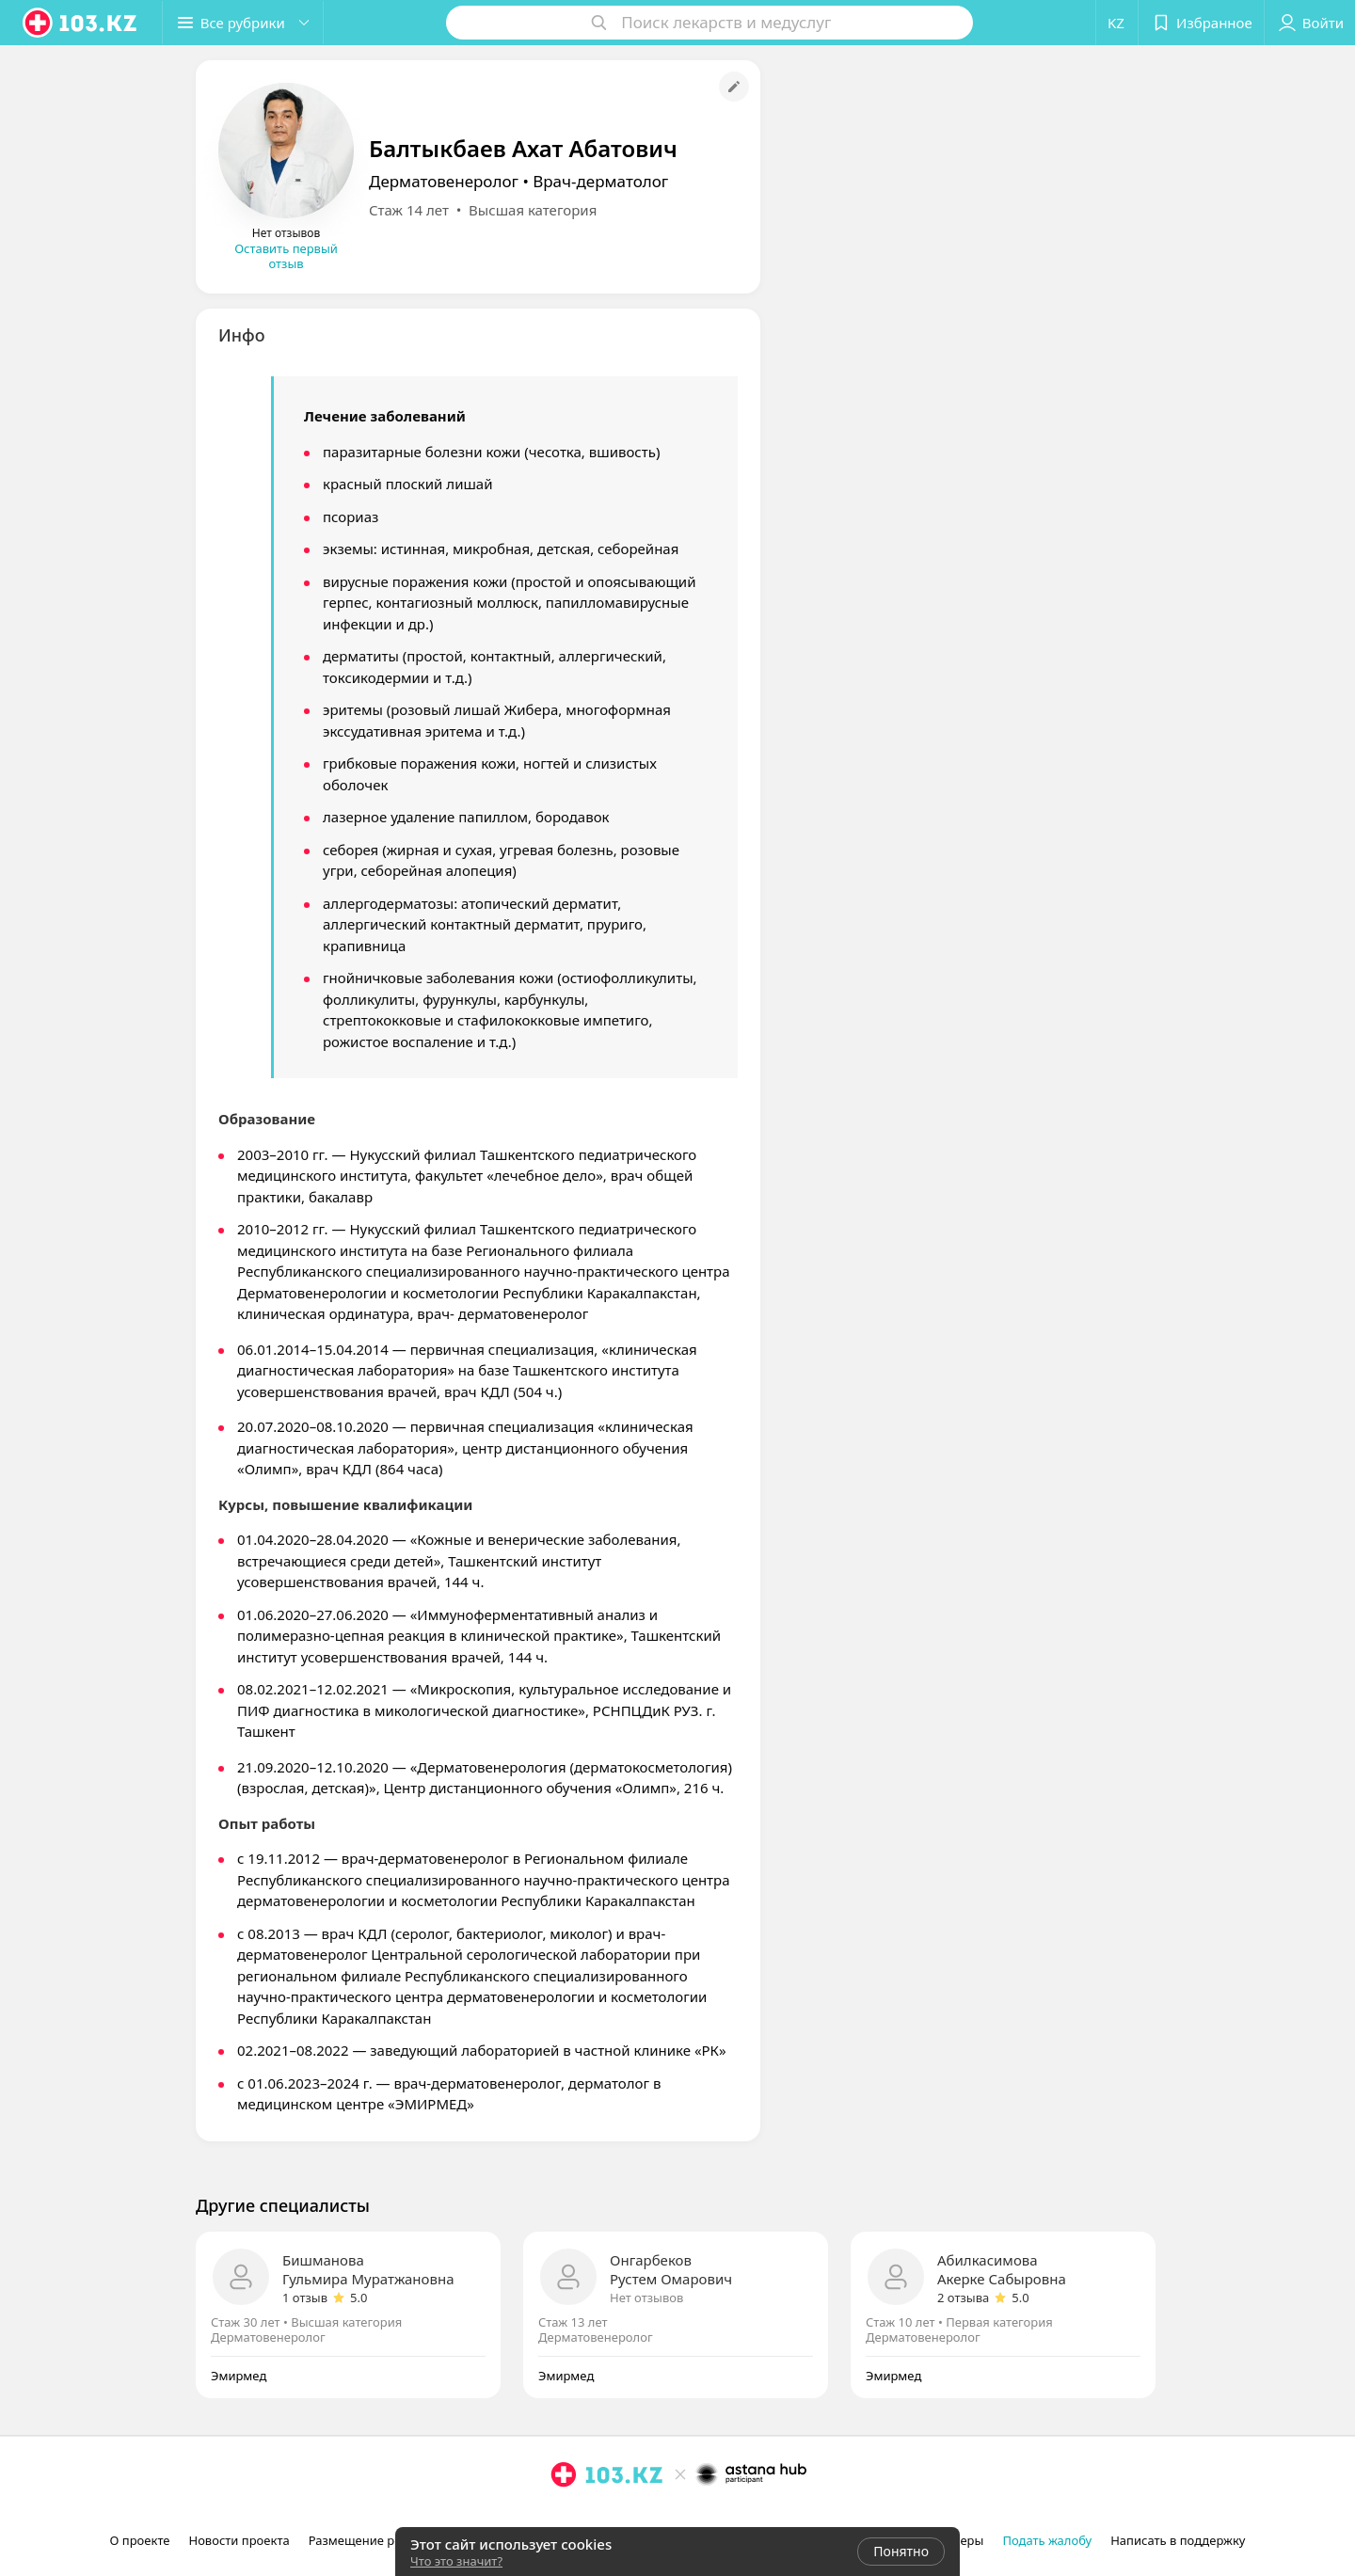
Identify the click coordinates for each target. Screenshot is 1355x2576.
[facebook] (590, 2515)
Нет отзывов (646, 2297)
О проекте (140, 2540)
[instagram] (563, 2515)
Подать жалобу (1047, 2540)
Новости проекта (238, 2540)
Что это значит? (456, 2560)
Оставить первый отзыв (286, 256)
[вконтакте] (616, 2515)
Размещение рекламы (374, 2540)
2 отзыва (963, 2297)
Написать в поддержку (1177, 2540)
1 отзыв (304, 2297)
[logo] (81, 23)
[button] (243, 22)
